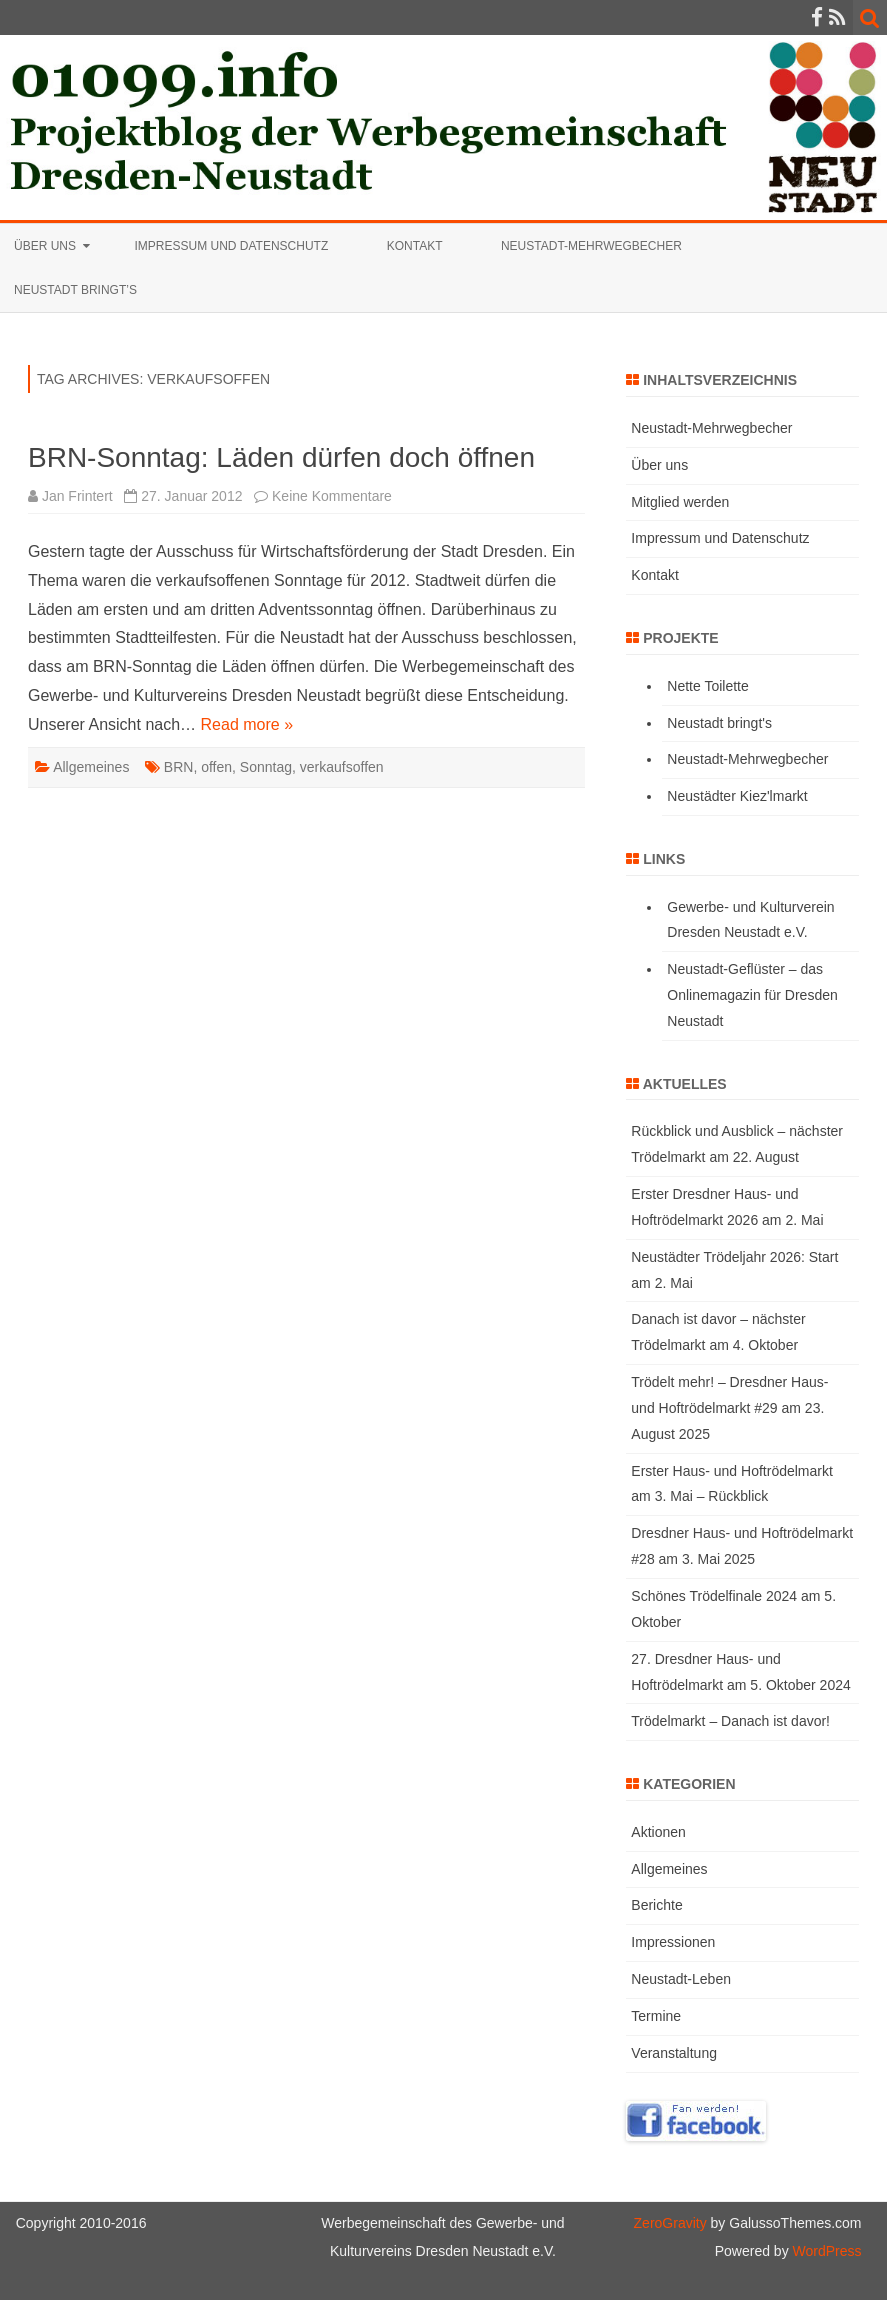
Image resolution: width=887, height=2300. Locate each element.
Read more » (247, 724)
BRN (179, 767)
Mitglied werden (680, 502)
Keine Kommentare (332, 496)
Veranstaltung (674, 2053)
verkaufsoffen (342, 767)
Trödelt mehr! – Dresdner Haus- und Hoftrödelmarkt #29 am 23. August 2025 (729, 1408)
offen (216, 767)
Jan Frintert (77, 496)
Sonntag (266, 767)
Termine (656, 2016)
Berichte (656, 1905)
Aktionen (658, 1832)
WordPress (825, 2251)
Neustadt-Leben (681, 1979)
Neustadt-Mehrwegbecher (591, 246)
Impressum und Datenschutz (231, 246)
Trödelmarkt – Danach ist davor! (730, 1721)
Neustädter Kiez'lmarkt (737, 796)
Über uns (45, 246)
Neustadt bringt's (719, 723)
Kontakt (415, 246)
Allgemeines (91, 767)
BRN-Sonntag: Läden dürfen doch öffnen (281, 457)
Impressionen (673, 1942)
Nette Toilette (707, 686)
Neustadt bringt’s (75, 290)
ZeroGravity (670, 2223)
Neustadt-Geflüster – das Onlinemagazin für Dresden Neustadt (752, 995)
